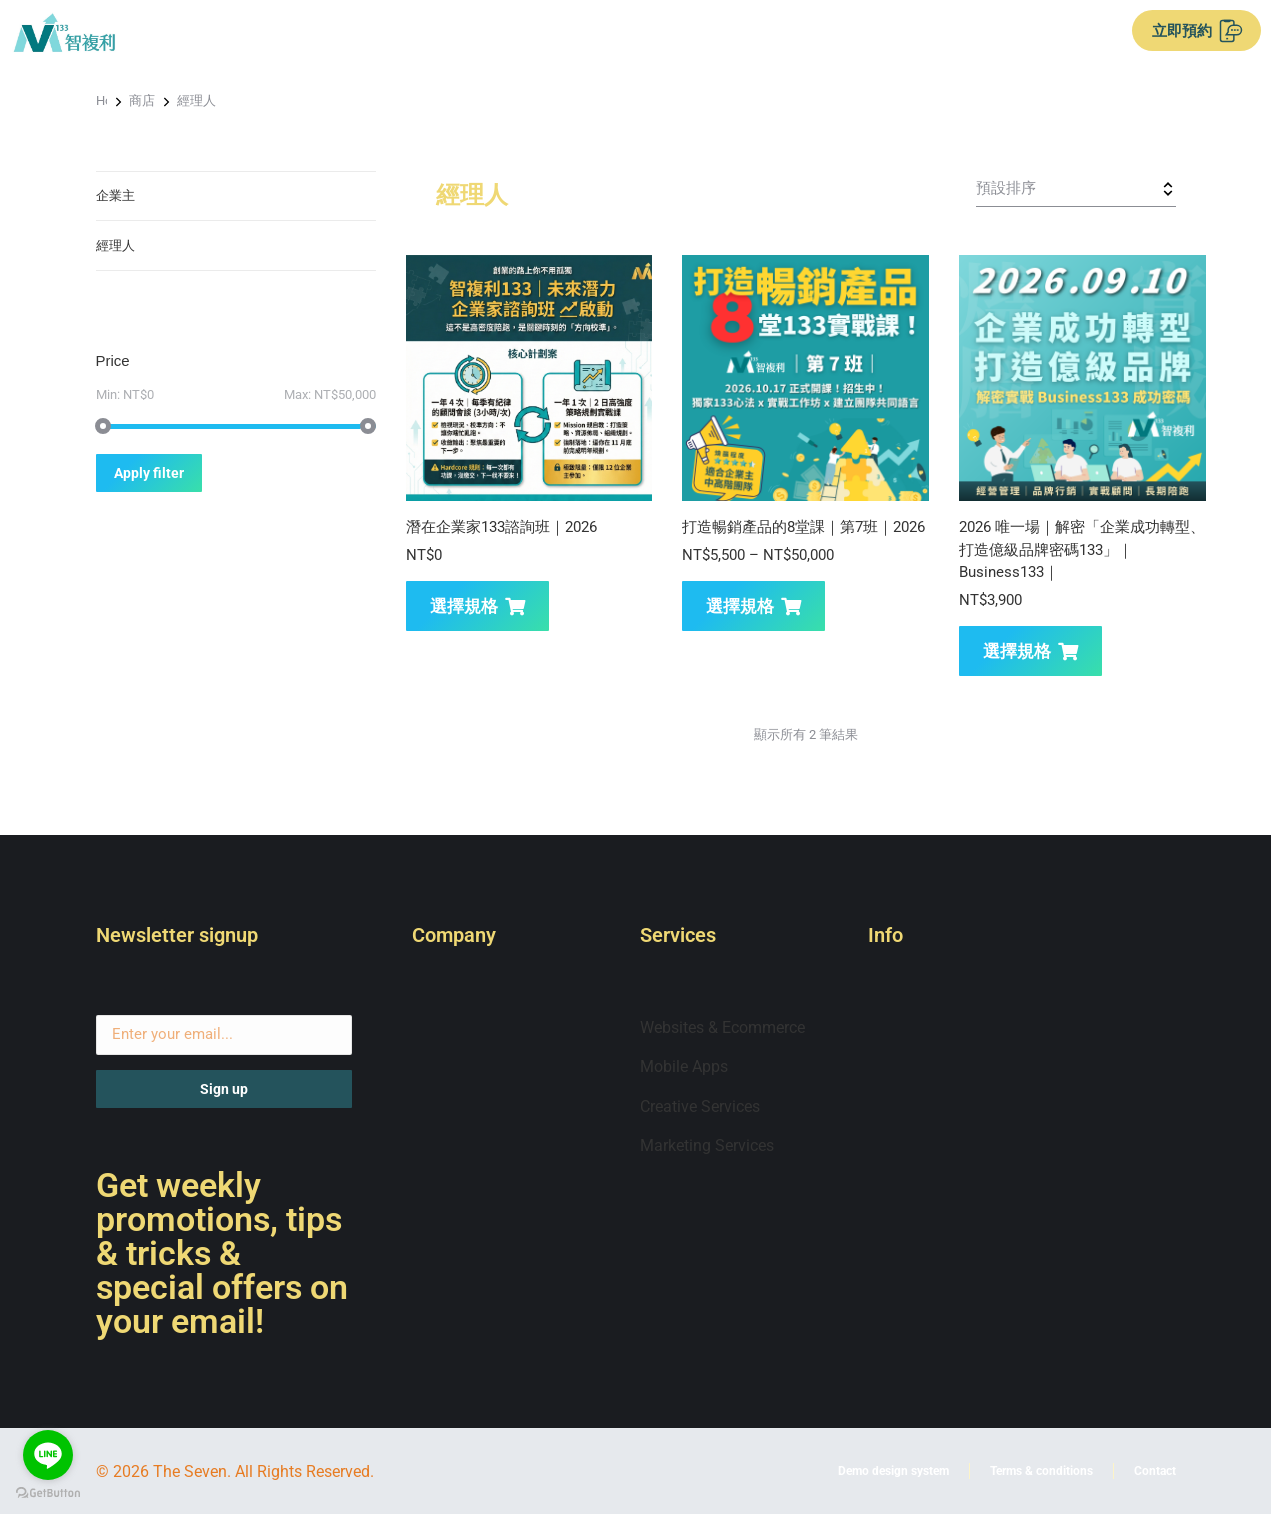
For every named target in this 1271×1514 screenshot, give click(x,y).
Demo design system (893, 1471)
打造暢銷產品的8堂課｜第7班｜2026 (803, 527)
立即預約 (1197, 31)
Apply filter (149, 473)
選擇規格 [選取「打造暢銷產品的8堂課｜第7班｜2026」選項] (753, 606)
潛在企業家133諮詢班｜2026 (501, 527)
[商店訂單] (1076, 189)
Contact (1155, 1471)
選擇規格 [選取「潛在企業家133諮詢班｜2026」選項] (477, 606)
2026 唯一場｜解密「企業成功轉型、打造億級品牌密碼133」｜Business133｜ (1082, 549)
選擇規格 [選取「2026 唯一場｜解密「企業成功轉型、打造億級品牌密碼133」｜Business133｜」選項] (1030, 651)
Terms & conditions (1041, 1471)
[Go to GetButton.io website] (48, 1493)
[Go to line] (48, 1455)
